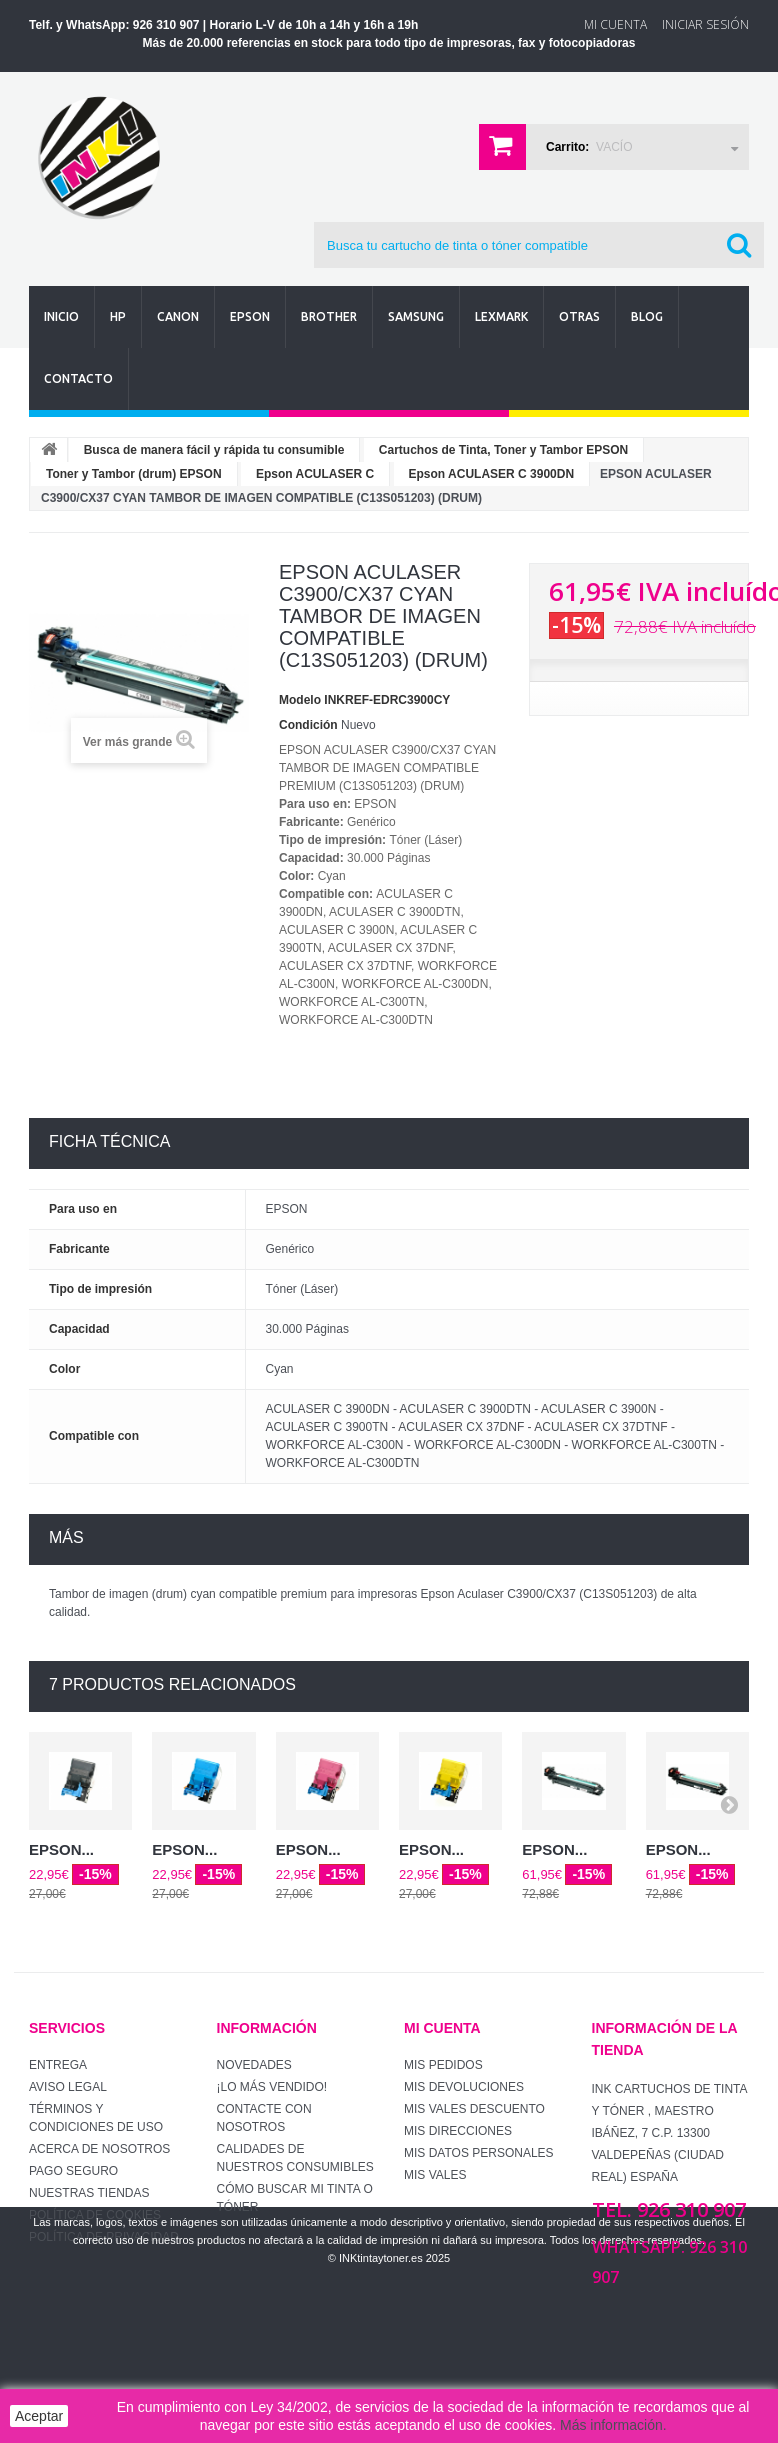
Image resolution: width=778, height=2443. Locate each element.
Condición (308, 725)
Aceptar (39, 2416)
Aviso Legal (68, 2087)
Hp (118, 316)
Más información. (613, 2425)
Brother (329, 316)
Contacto (78, 378)
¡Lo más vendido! (272, 2087)
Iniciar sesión (705, 24)
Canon (178, 316)
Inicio (61, 316)
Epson (250, 316)
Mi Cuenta (615, 24)
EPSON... (61, 1849)
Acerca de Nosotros (99, 2149)
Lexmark (501, 316)
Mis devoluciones (464, 2087)
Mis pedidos (443, 2065)
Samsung (416, 316)
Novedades (254, 2065)
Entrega (58, 2065)
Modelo (300, 700)
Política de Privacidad (104, 2237)
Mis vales (435, 2175)
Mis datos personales (479, 2153)
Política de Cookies (95, 2215)
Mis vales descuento (474, 2109)
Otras (579, 316)
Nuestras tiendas (89, 2193)
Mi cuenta (442, 2028)
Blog (647, 316)
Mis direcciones (458, 2131)
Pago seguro (73, 2171)
